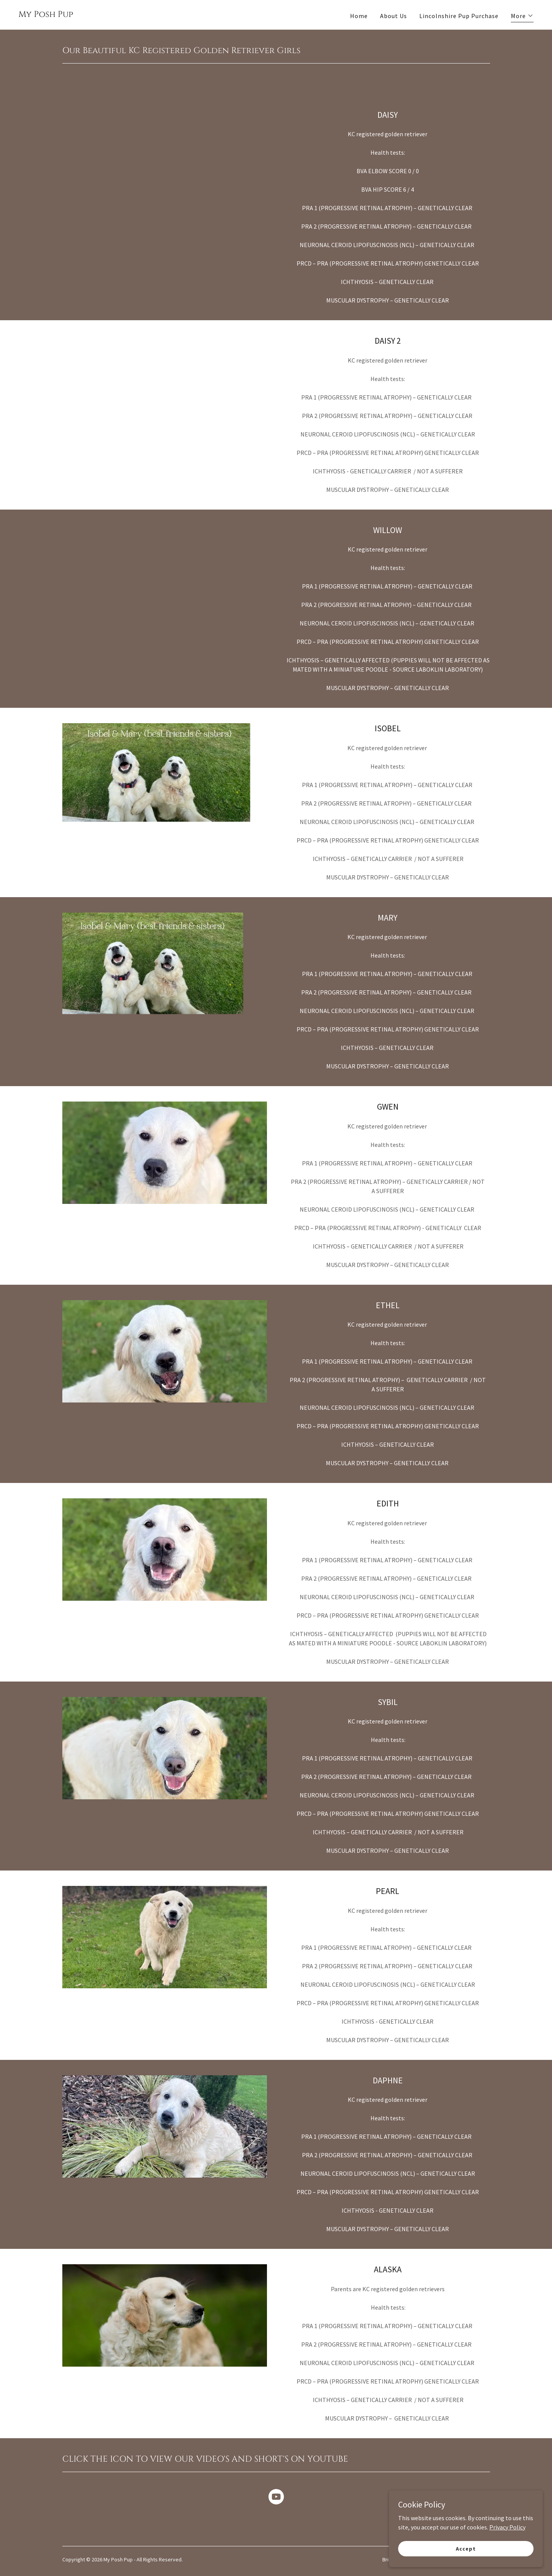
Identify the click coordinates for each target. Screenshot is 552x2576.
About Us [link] (393, 16)
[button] (522, 16)
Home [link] (359, 16)
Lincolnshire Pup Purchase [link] (459, 16)
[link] (45, 14)
